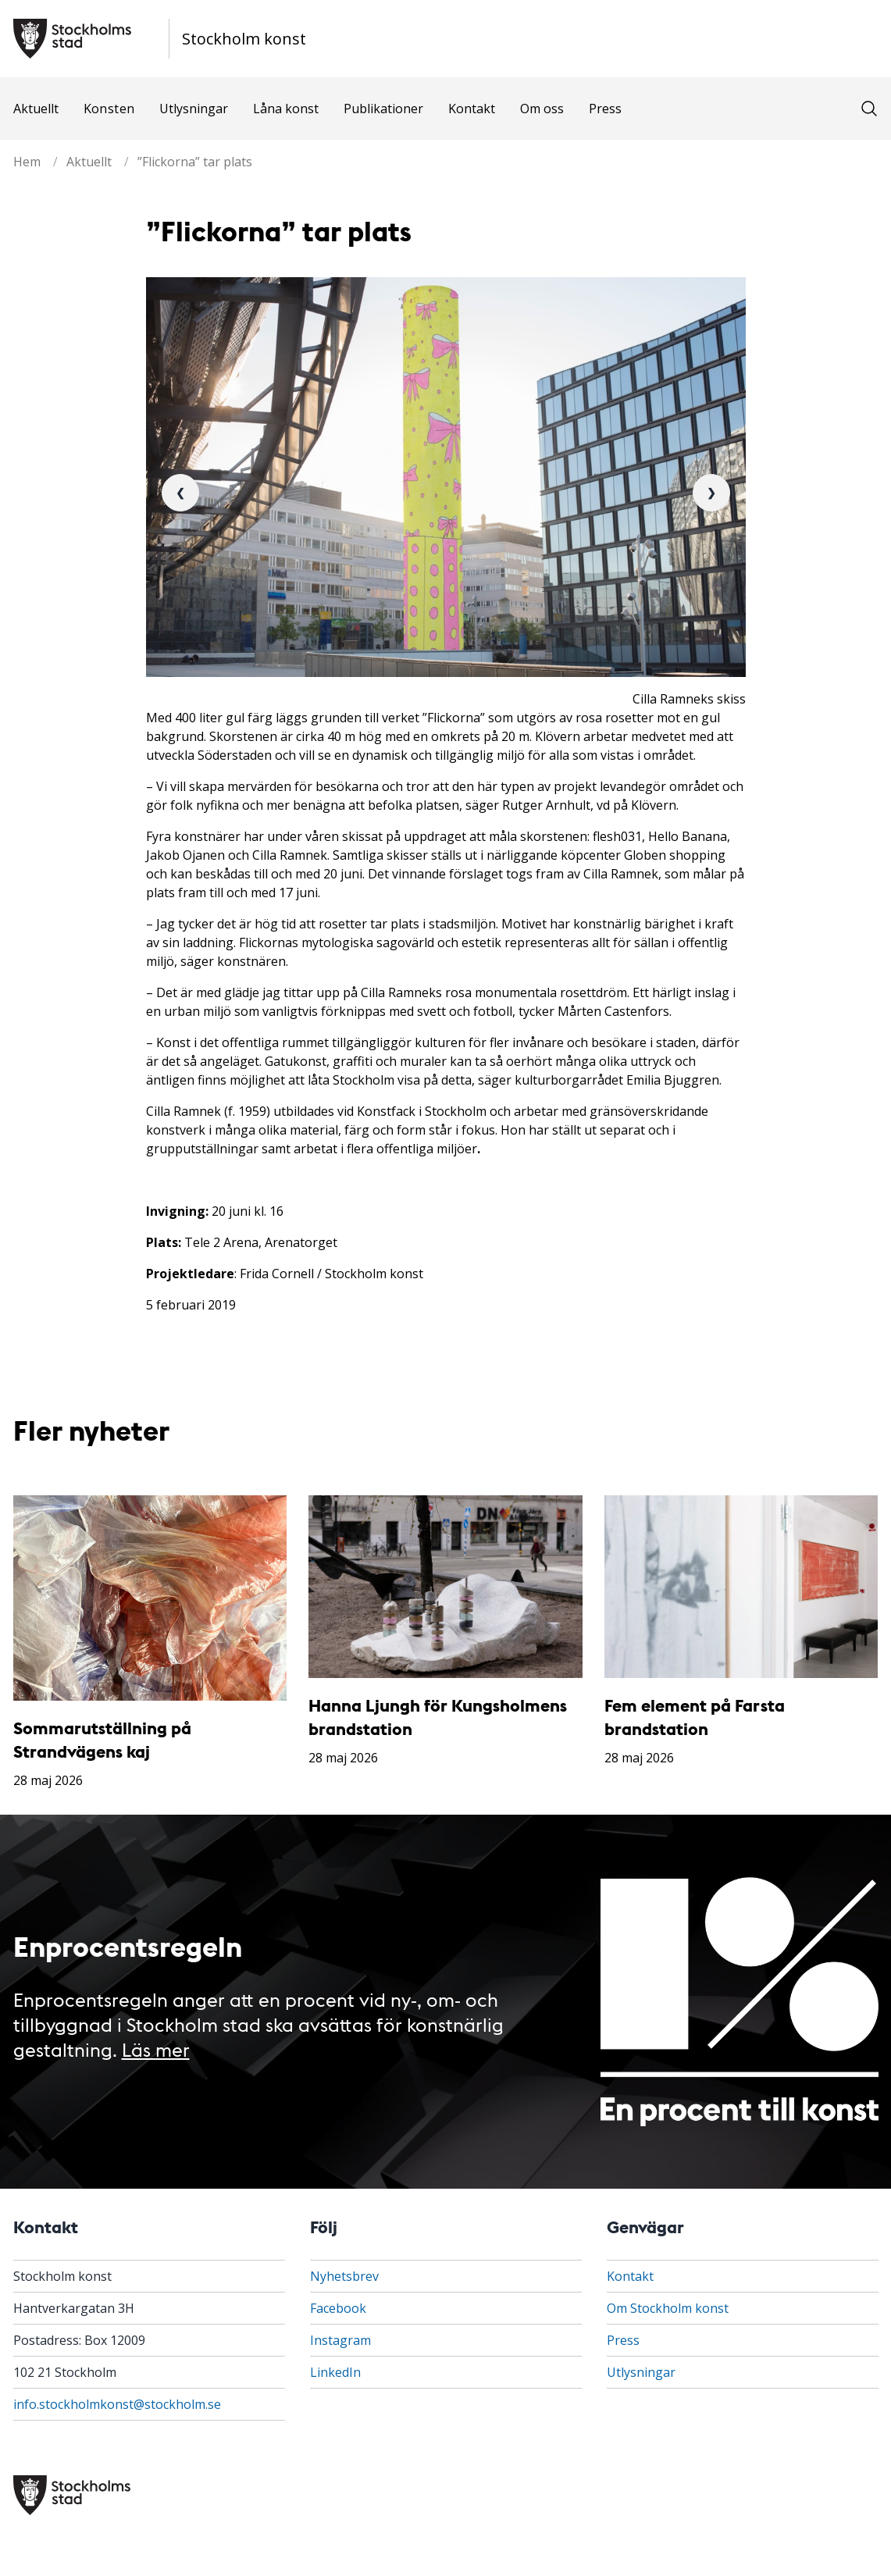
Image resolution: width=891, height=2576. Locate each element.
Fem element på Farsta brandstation (694, 1717)
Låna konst (286, 108)
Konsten (109, 108)
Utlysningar (193, 108)
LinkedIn (335, 2372)
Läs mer (156, 2048)
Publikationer (383, 108)
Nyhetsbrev (344, 2276)
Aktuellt (36, 108)
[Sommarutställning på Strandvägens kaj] (150, 1598)
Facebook (338, 2308)
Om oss (542, 108)
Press (605, 108)
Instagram (340, 2340)
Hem (27, 161)
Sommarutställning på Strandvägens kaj (102, 1739)
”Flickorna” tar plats (194, 161)
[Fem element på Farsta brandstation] (741, 1586)
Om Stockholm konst (668, 2308)
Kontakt (471, 108)
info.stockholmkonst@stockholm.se (117, 2404)
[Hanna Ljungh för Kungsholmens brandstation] (445, 1586)
